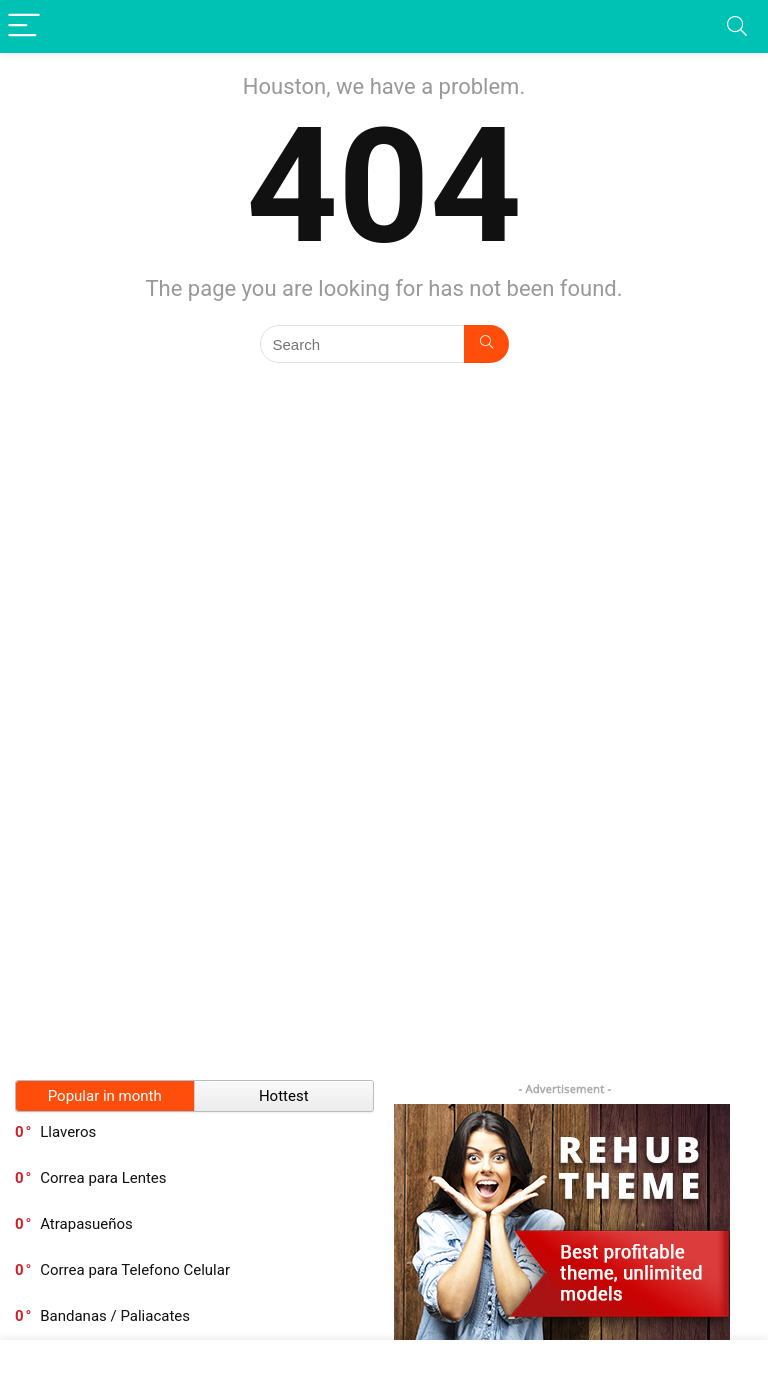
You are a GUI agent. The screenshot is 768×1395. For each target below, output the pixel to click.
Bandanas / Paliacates (115, 1316)
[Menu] (24, 26)
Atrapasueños (86, 1224)
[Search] (737, 26)
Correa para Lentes (103, 1178)
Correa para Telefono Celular (135, 1270)
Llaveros (68, 1132)
